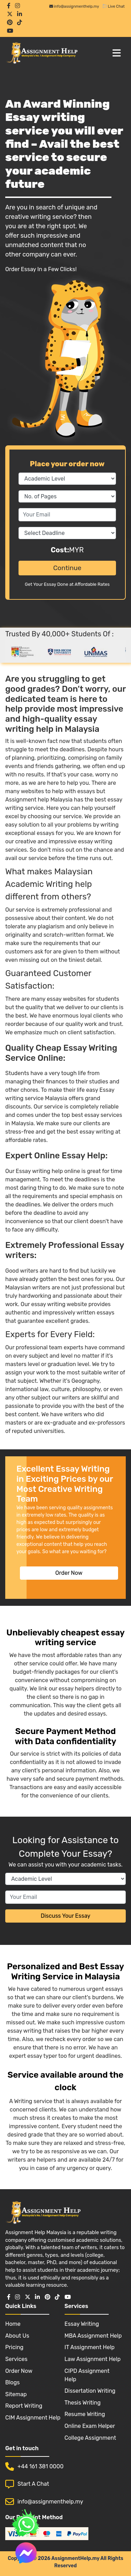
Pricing (14, 2347)
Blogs (12, 2382)
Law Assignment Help (93, 2359)
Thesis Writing (83, 2402)
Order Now (68, 1573)
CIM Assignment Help (32, 2417)
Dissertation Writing (90, 2390)
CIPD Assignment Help (87, 2375)
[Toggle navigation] (116, 53)
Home (13, 2324)
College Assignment (90, 2438)
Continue (67, 568)
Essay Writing (82, 2324)
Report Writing (23, 2405)
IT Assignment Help (90, 2347)
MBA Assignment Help (93, 2335)
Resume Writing (85, 2414)
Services (16, 2359)
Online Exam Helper (90, 2426)
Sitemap (16, 2394)
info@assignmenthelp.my (74, 6)
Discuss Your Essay (65, 1915)
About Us (17, 2335)
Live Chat (113, 6)
